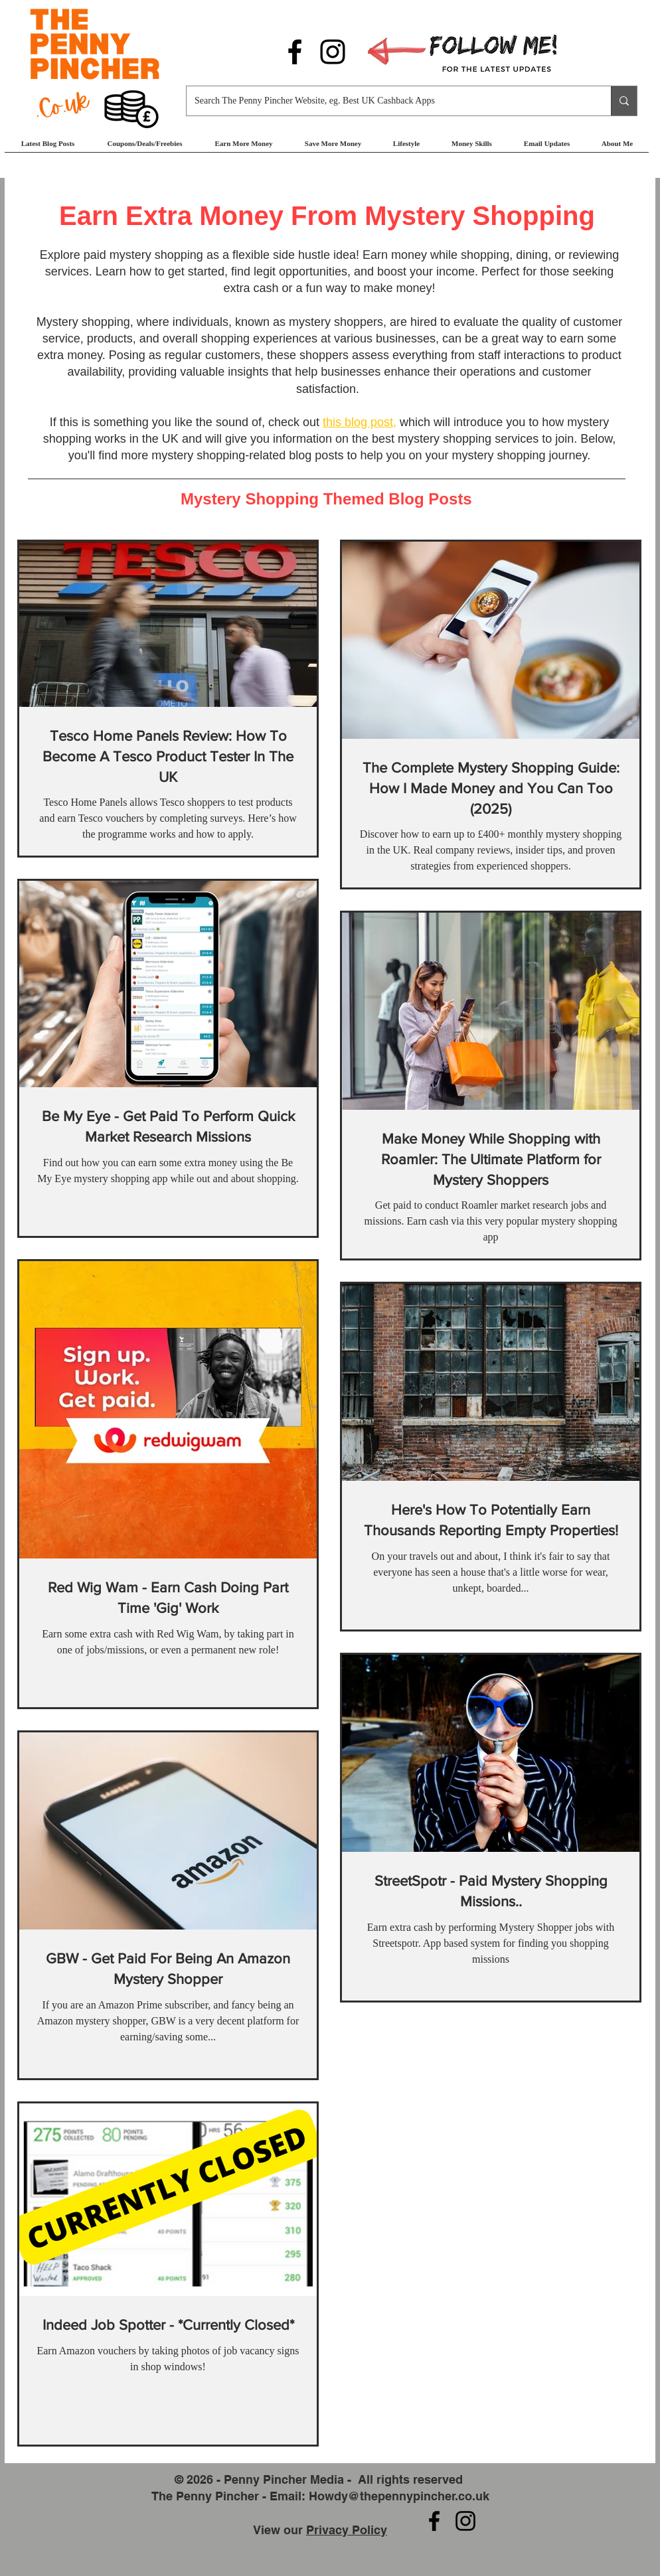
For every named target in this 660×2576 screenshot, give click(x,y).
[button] (244, 148)
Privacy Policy (346, 2530)
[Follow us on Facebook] (294, 51)
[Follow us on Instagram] (332, 51)
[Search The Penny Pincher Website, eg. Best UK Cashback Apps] (389, 100)
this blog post (358, 422)
